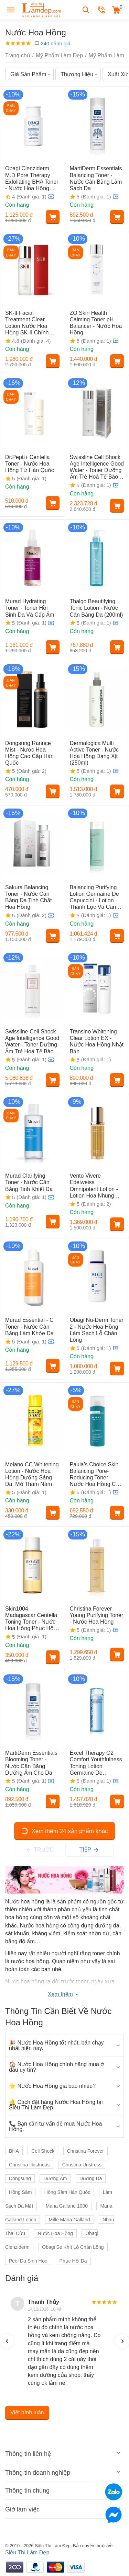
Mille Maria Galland (69, 2219)
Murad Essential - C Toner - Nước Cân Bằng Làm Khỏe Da (29, 1326)
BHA (14, 2151)
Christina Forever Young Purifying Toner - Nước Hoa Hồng (96, 1615)
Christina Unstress (81, 2164)
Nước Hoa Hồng (55, 2233)
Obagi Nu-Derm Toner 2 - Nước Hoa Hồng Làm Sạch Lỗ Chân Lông (96, 1330)
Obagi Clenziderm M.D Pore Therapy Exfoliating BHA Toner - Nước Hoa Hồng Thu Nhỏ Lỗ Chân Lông (31, 178)
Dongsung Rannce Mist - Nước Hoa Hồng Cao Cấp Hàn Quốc (29, 753)
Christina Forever (85, 2151)
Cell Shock (42, 2151)
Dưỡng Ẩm (55, 2178)
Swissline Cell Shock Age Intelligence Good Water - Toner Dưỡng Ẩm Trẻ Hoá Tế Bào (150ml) (97, 467)
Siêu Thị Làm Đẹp (27, 2552)
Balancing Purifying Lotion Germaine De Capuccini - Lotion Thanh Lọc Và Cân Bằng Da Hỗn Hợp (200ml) (94, 897)
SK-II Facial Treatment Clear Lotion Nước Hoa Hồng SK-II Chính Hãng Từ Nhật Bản (28, 323)
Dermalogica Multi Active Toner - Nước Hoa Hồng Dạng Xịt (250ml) (94, 753)
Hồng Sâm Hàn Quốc (67, 2192)
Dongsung (20, 2178)
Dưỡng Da (90, 2178)
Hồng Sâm (20, 2192)
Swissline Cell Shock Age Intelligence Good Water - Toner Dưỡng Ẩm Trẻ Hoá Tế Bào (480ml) (32, 1042)
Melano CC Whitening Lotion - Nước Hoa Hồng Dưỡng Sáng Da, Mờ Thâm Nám (32, 1474)
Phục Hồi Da (73, 2261)
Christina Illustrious (29, 2164)
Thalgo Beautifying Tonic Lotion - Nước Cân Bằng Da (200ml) (96, 607)
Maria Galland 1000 (67, 2206)
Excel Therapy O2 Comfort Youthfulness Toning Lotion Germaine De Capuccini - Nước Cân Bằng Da (96, 1763)
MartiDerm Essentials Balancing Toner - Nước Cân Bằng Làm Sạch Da (96, 178)
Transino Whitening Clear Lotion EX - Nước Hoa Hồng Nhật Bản (97, 1041)
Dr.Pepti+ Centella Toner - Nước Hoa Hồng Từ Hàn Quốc (29, 463)
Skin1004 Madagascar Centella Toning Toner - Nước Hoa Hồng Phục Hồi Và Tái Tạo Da (31, 1619)
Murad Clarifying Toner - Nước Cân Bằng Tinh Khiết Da (29, 1182)
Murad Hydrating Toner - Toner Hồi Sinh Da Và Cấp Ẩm (29, 607)
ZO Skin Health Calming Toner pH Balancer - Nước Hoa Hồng (96, 323)
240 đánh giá (52, 43)
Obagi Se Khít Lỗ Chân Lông (73, 2247)
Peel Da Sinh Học (29, 2261)
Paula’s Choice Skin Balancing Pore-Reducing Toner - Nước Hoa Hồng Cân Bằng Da (96, 1475)
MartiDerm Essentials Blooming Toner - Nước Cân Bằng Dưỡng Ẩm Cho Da (31, 1763)
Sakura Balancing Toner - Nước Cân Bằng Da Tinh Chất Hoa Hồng (28, 897)
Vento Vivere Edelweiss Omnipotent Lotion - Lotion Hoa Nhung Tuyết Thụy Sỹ (94, 1186)
